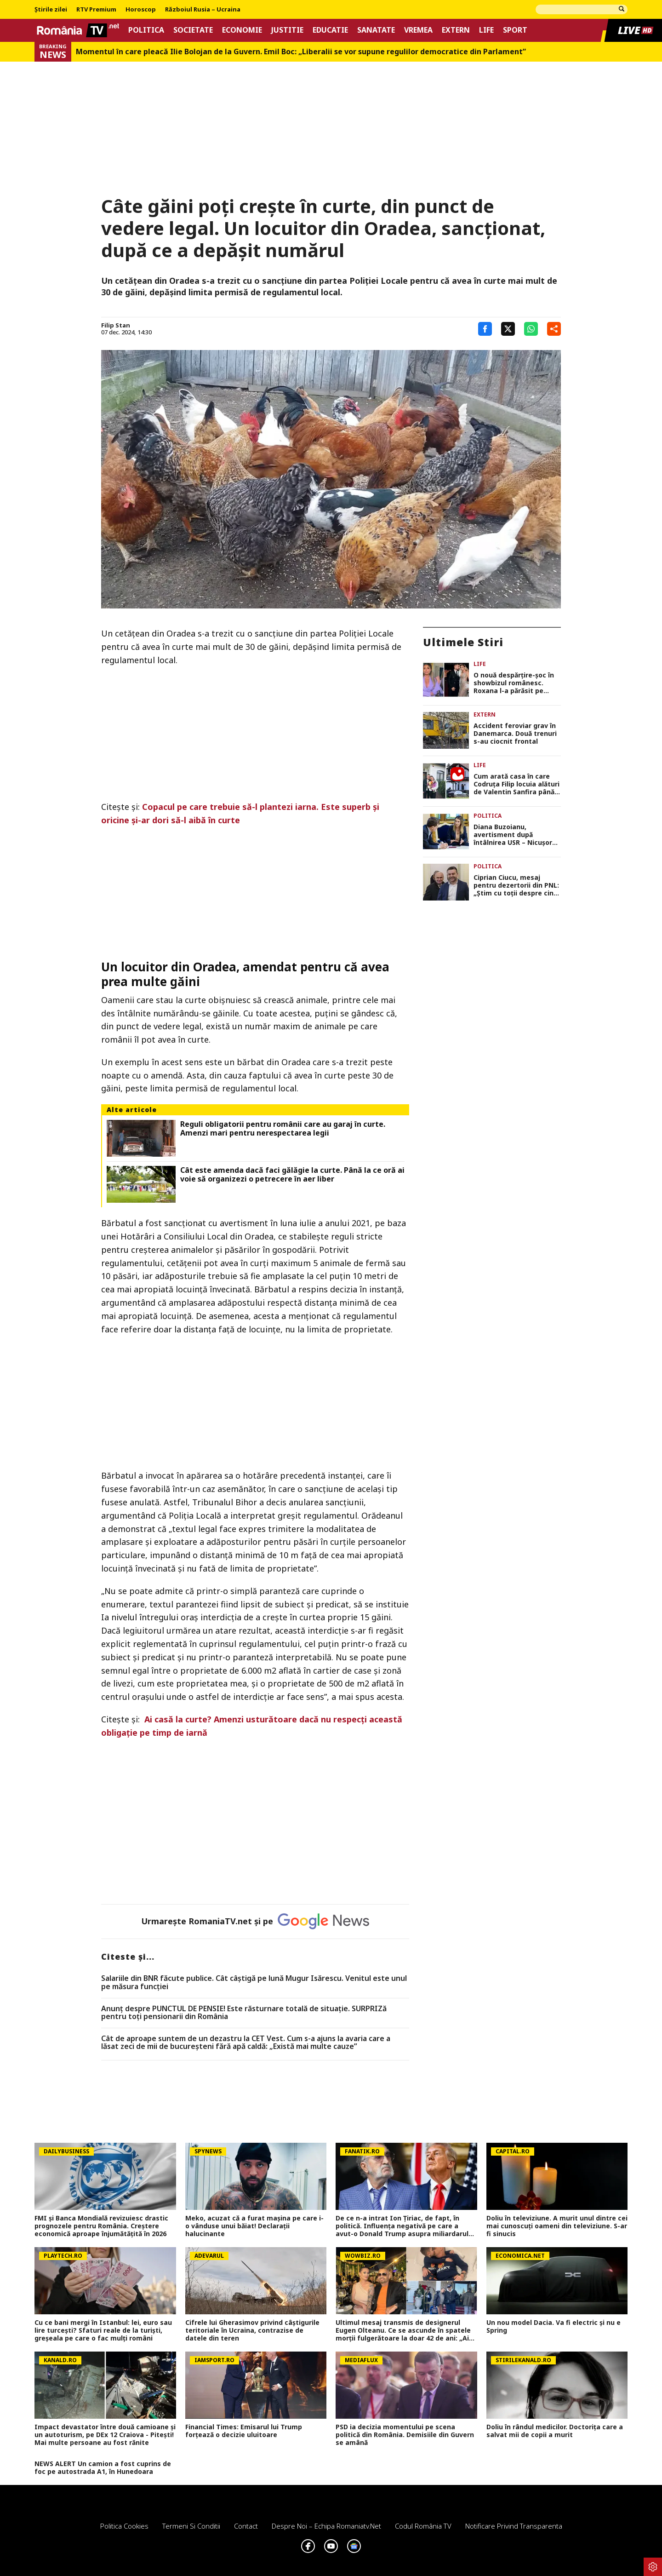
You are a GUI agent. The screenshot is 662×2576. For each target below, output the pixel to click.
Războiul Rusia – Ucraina (202, 9)
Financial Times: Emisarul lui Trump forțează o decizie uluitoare (243, 2431)
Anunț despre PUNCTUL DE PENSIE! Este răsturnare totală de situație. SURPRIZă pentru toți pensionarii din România (244, 2013)
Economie (242, 30)
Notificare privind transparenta (513, 2526)
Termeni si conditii (191, 2526)
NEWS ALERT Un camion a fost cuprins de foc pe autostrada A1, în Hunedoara (102, 2468)
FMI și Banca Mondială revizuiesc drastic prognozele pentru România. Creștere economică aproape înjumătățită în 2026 (101, 2226)
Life (486, 30)
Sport (515, 30)
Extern (456, 30)
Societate (193, 30)
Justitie (287, 30)
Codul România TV (423, 2526)
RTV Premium (96, 9)
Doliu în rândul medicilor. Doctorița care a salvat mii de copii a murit (554, 2431)
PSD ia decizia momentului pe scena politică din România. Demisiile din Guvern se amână (405, 2434)
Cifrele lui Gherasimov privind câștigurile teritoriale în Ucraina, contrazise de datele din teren (252, 2330)
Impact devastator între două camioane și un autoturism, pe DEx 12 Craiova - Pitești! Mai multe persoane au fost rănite (105, 2434)
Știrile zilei (50, 9)
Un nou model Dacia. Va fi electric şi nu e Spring (553, 2327)
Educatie (330, 30)
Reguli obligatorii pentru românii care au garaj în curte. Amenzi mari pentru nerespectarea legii (282, 1128)
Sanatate (376, 30)
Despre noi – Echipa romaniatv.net (326, 2526)
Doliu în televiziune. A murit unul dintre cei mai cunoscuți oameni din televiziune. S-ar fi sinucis (557, 2226)
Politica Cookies (124, 2526)
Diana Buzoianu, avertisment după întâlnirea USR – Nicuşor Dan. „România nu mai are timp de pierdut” (516, 834)
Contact (246, 2526)
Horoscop (141, 9)
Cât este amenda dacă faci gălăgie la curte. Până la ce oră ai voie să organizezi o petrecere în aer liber (292, 1174)
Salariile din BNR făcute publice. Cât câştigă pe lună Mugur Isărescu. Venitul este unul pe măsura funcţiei (254, 1982)
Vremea (418, 30)
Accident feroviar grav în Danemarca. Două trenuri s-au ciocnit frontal (515, 733)
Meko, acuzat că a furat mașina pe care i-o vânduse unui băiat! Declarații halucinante (254, 2226)
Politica (146, 30)
